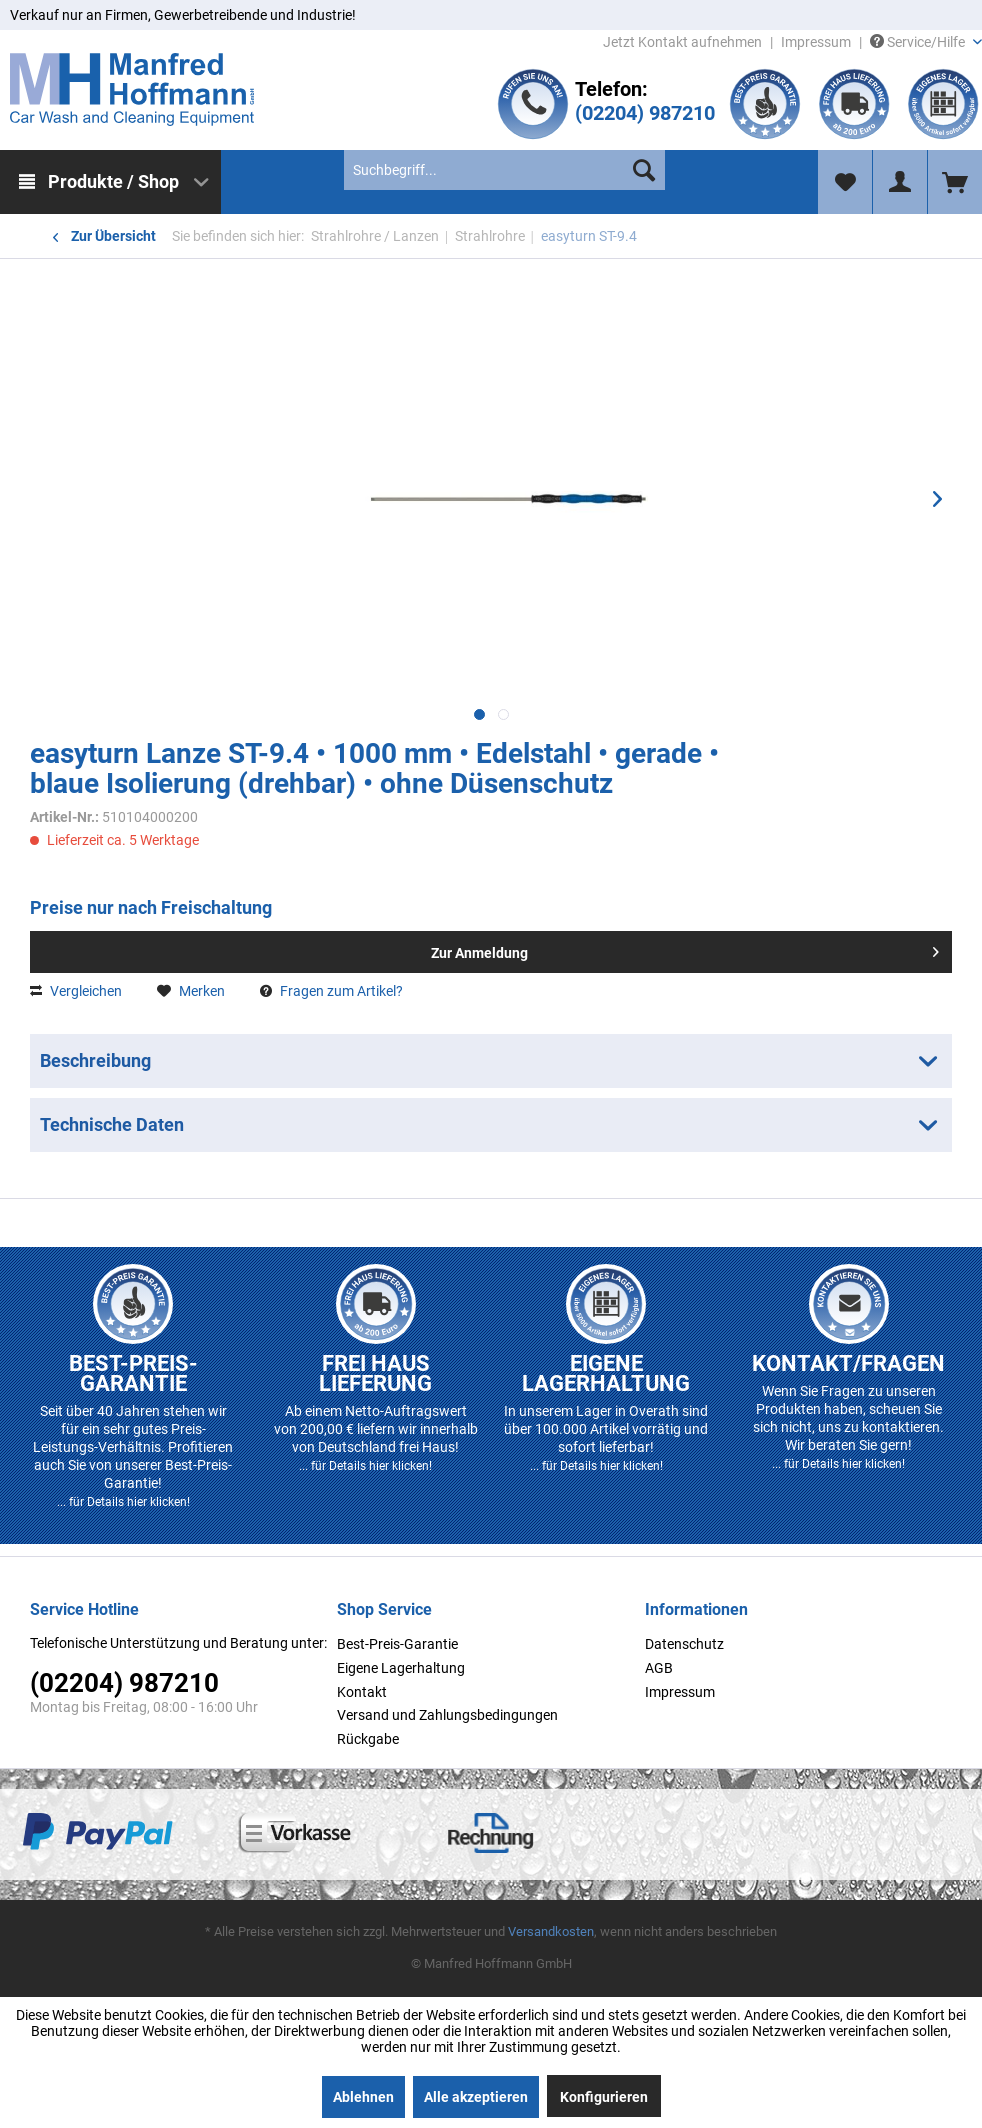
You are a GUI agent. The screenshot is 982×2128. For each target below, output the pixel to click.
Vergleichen (76, 991)
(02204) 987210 (645, 113)
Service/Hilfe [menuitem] (919, 42)
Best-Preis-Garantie (397, 1644)
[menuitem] (110, 182)
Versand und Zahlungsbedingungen (447, 1715)
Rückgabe (368, 1739)
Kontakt (362, 1692)
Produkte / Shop (113, 181)
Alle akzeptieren (476, 2097)
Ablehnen (363, 2097)
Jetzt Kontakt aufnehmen (682, 42)
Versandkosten (551, 1931)
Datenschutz (684, 1644)
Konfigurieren (604, 2097)
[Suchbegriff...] (504, 170)
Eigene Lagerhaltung (401, 1668)
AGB (659, 1668)
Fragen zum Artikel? (331, 991)
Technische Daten (112, 1124)
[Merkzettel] (845, 182)
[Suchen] (644, 170)
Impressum (816, 42)
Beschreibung (95, 1060)
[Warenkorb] (955, 182)
